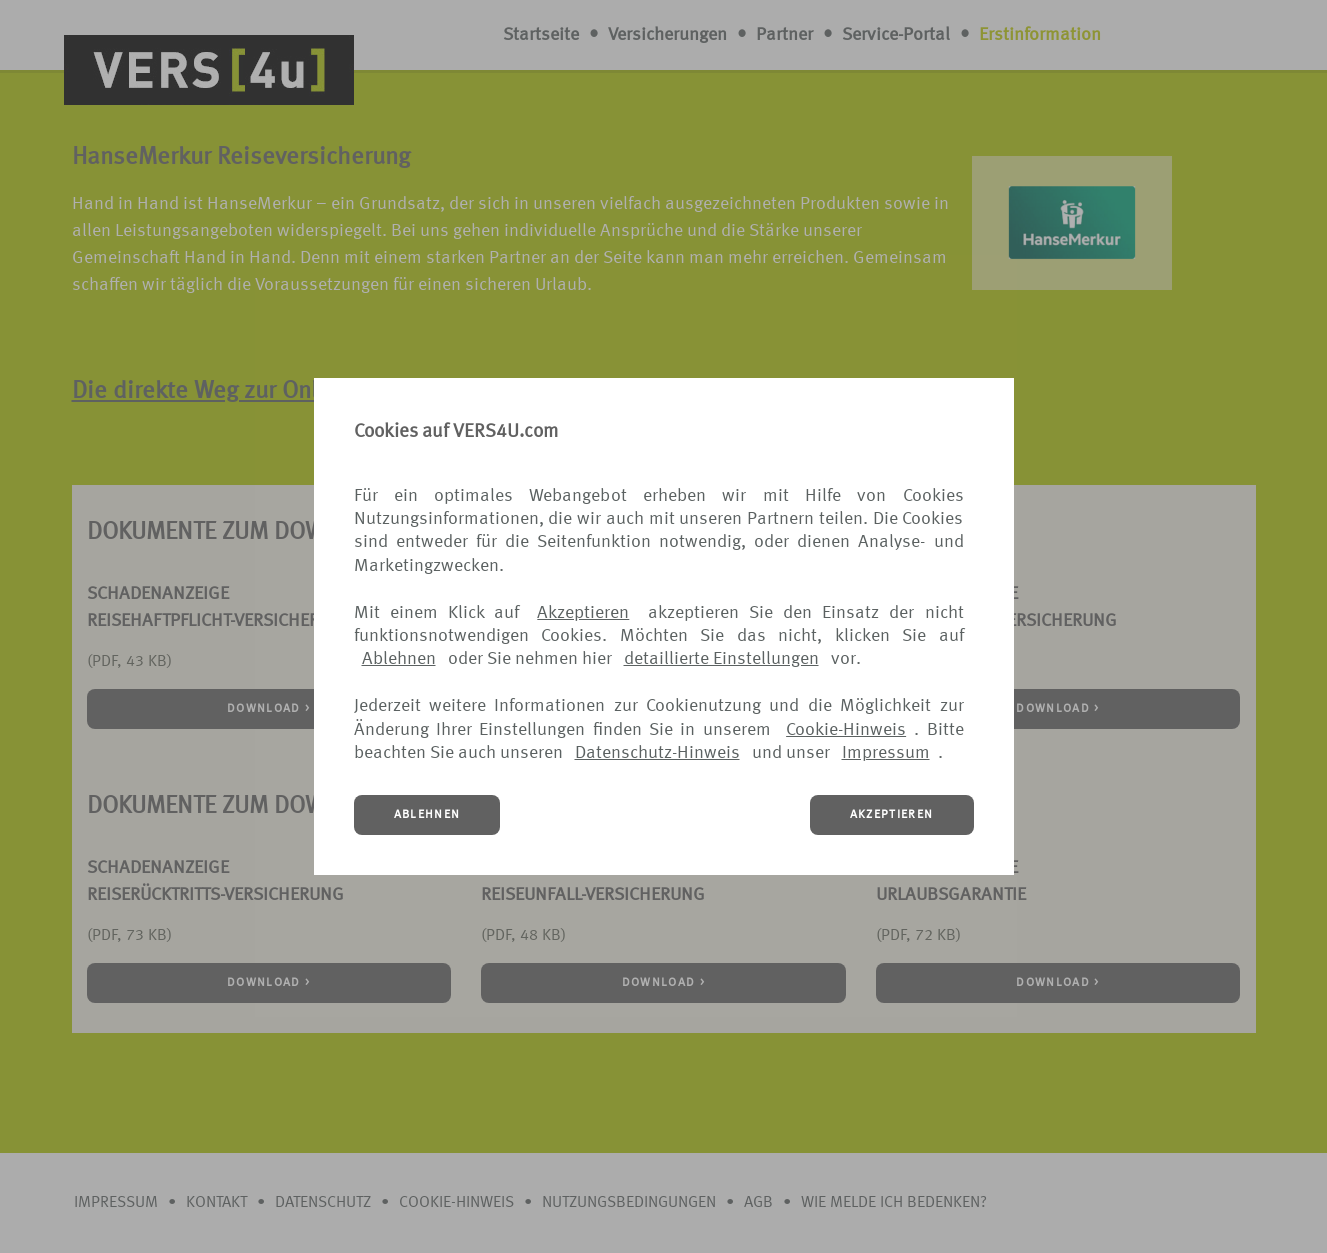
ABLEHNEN (427, 815)
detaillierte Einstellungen (721, 659)
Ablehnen (399, 659)
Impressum (886, 753)
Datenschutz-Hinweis (657, 753)
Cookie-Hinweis (846, 730)
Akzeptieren (583, 613)
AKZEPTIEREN (892, 815)
